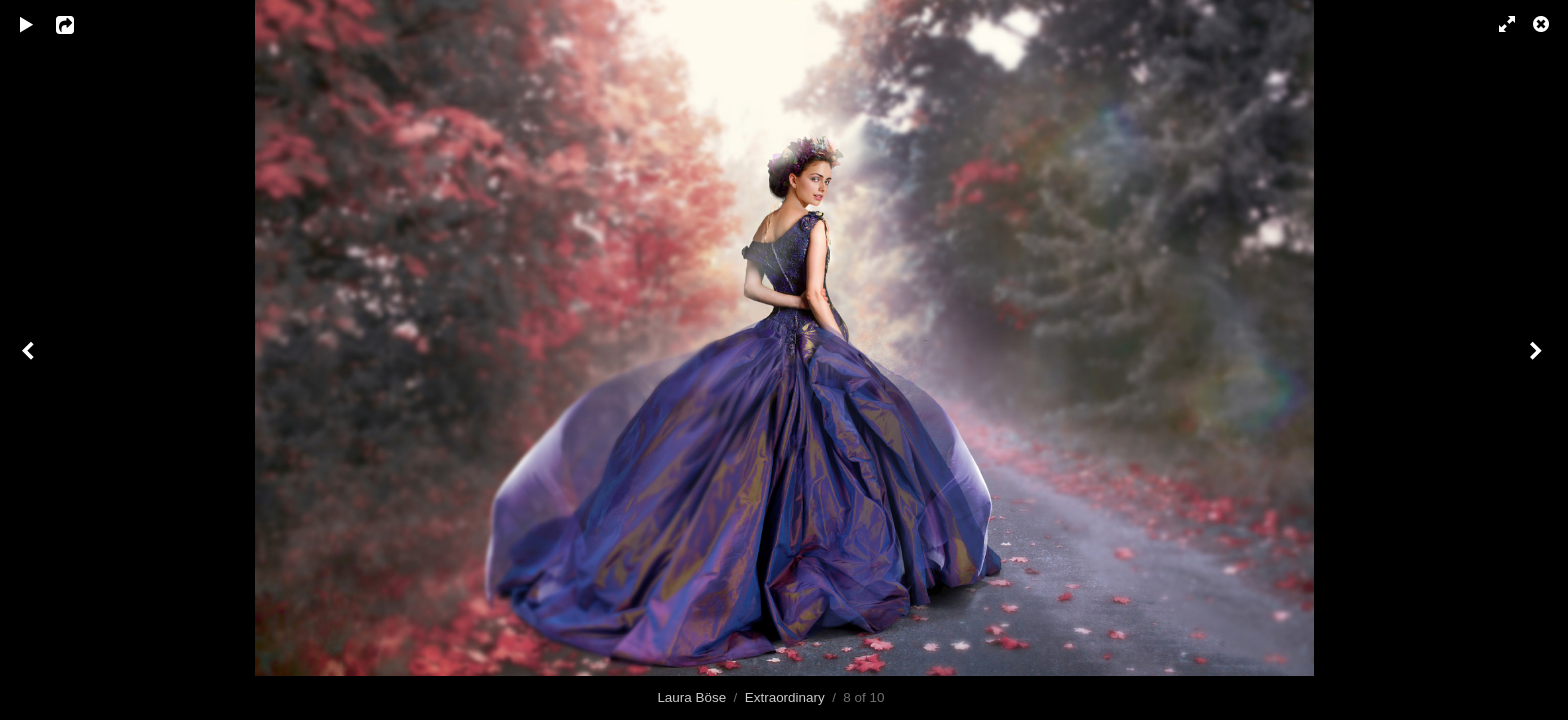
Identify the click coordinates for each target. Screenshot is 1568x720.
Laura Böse (691, 697)
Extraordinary (785, 697)
